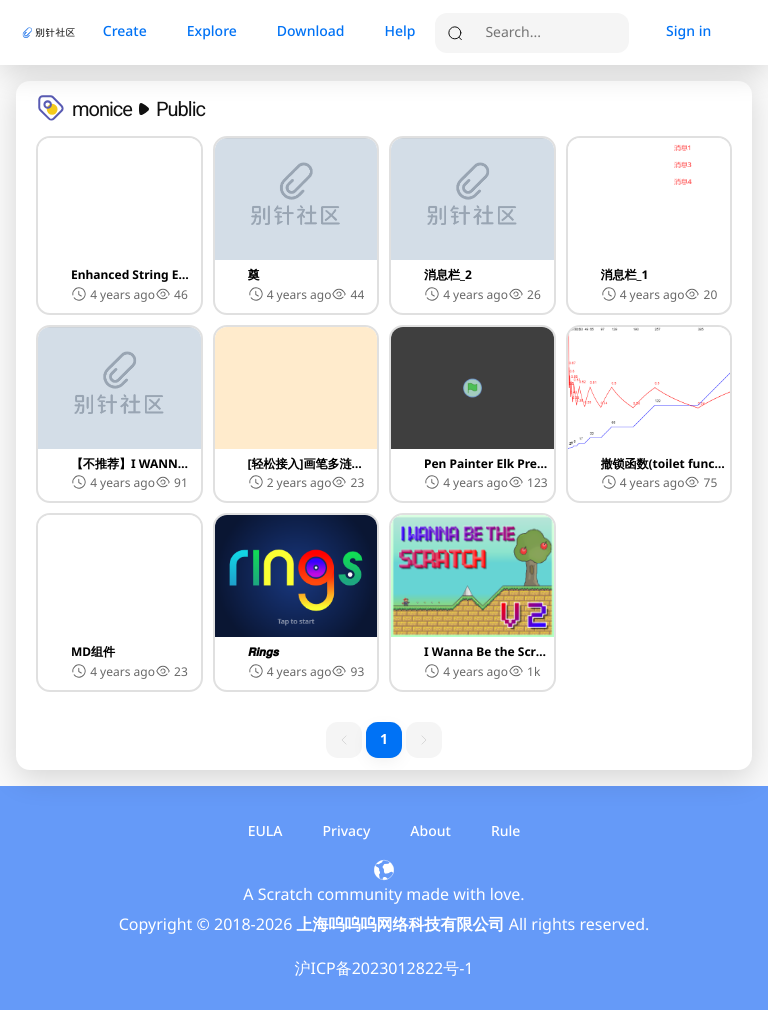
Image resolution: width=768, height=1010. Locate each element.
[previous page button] (344, 740)
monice (102, 109)
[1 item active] (384, 740)
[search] (552, 33)
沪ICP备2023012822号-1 (383, 968)
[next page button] (424, 740)
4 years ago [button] (113, 294)
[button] (119, 225)
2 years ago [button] (290, 482)
